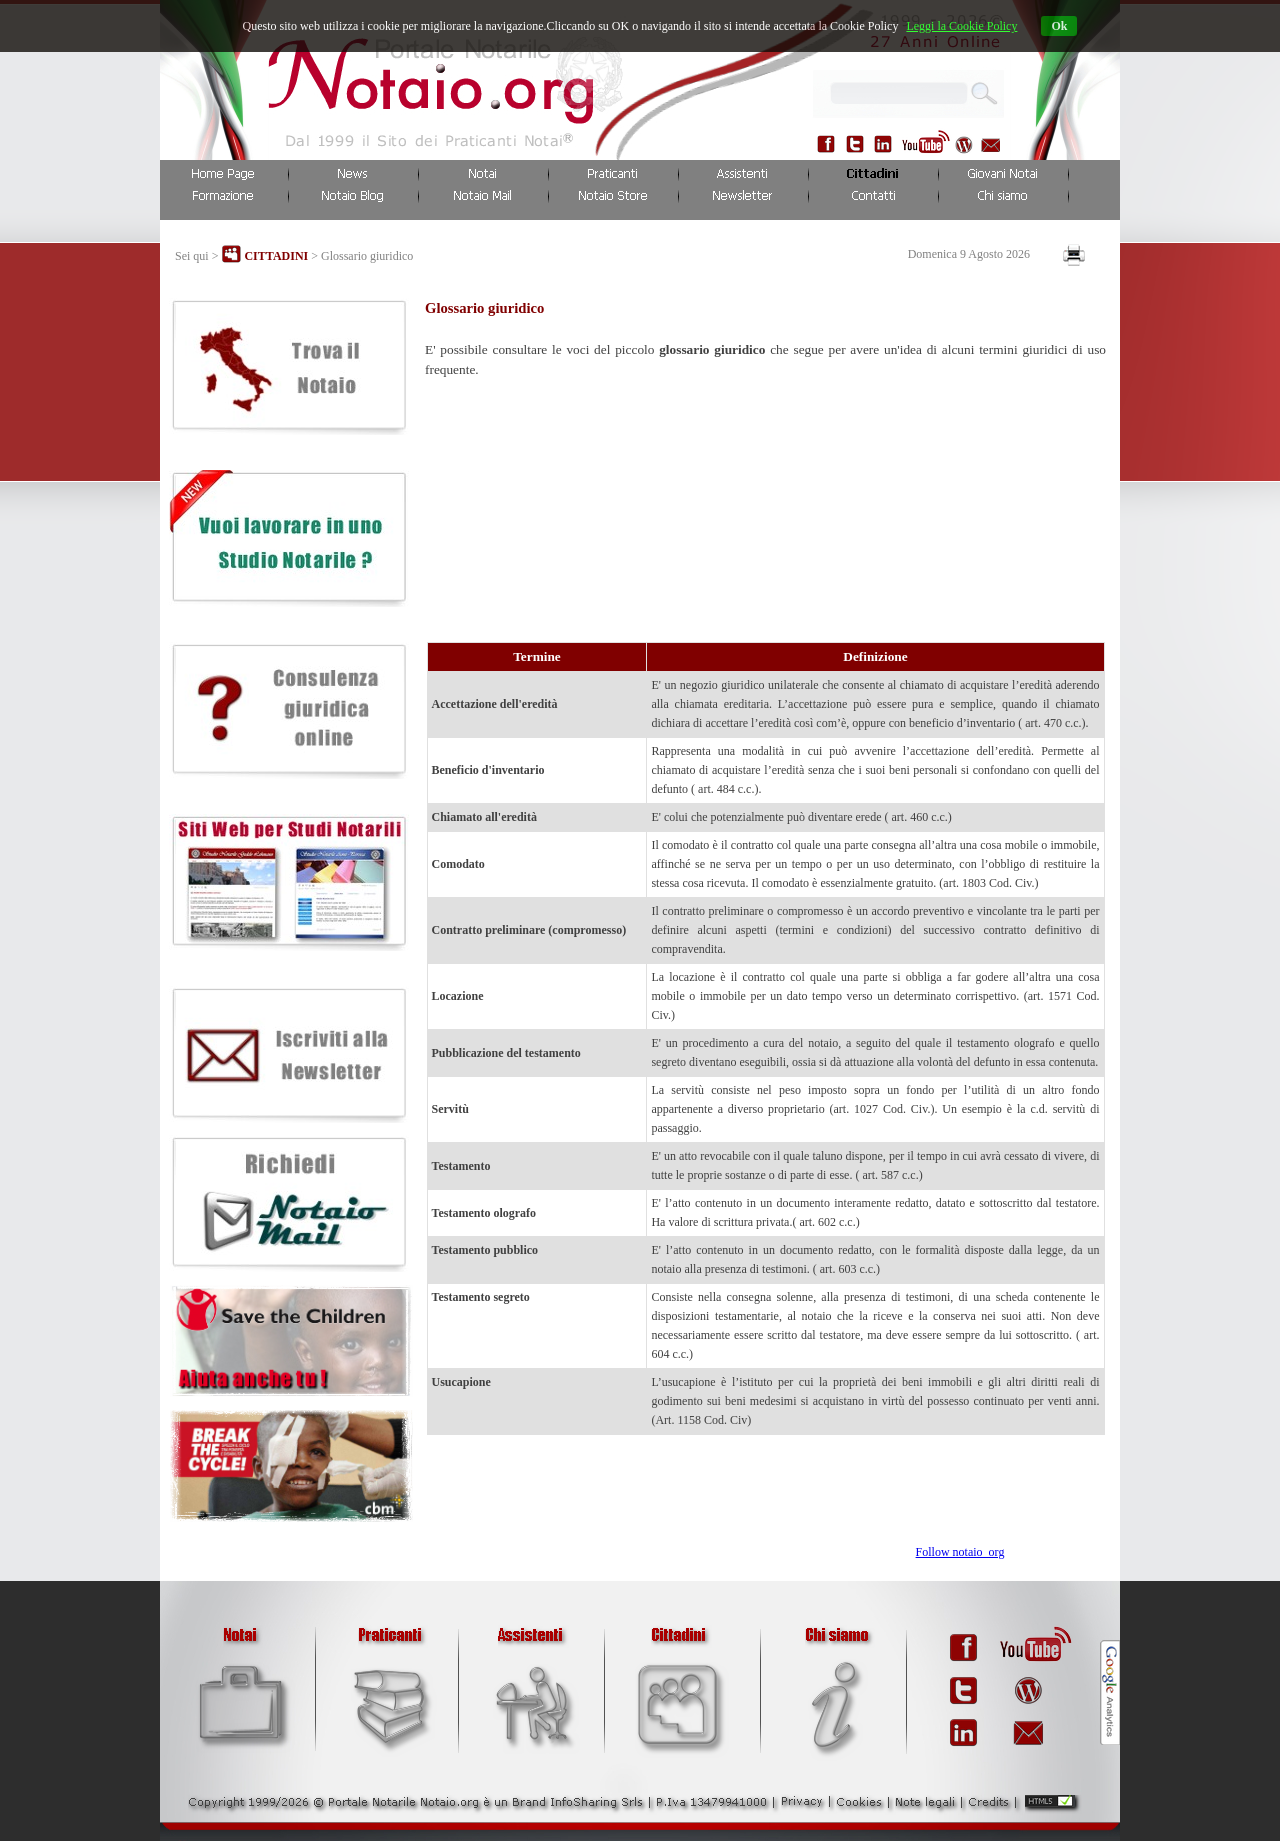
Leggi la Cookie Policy (961, 26)
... (978, 90)
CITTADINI (276, 256)
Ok (1059, 26)
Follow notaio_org (960, 1552)
